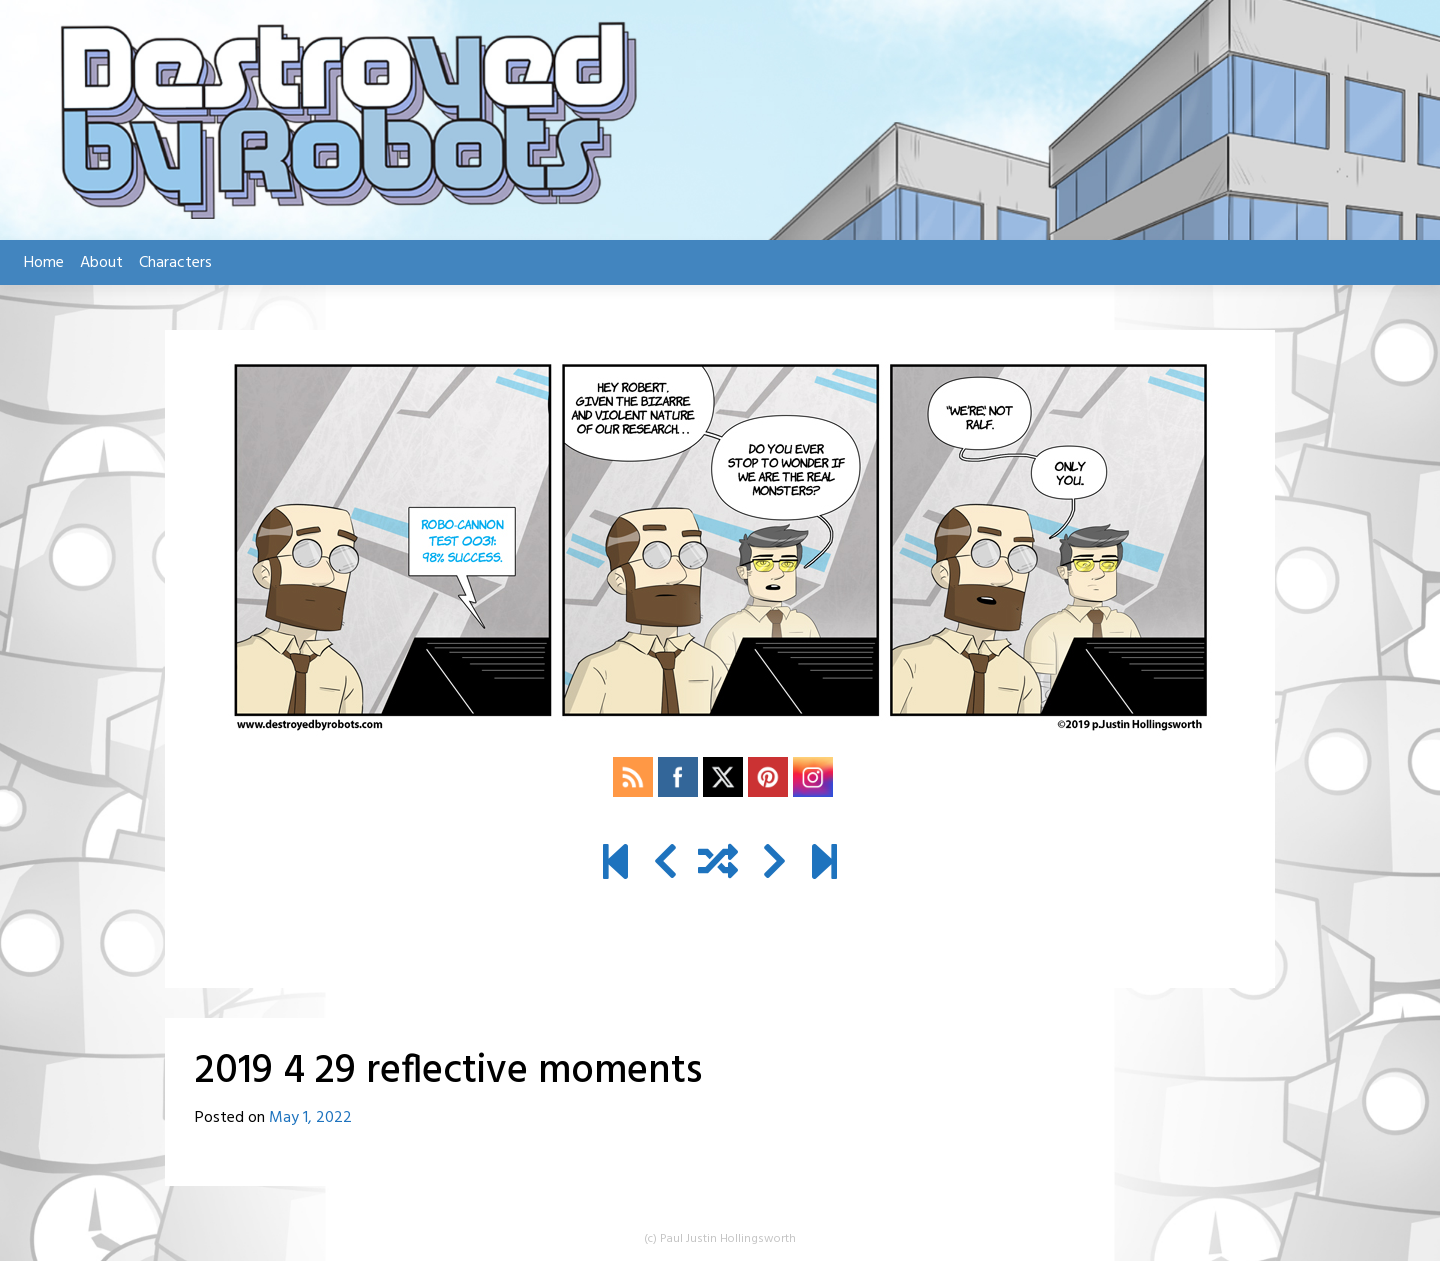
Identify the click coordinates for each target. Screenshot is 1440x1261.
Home (44, 263)
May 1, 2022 (310, 1118)
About (101, 263)
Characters (175, 263)
